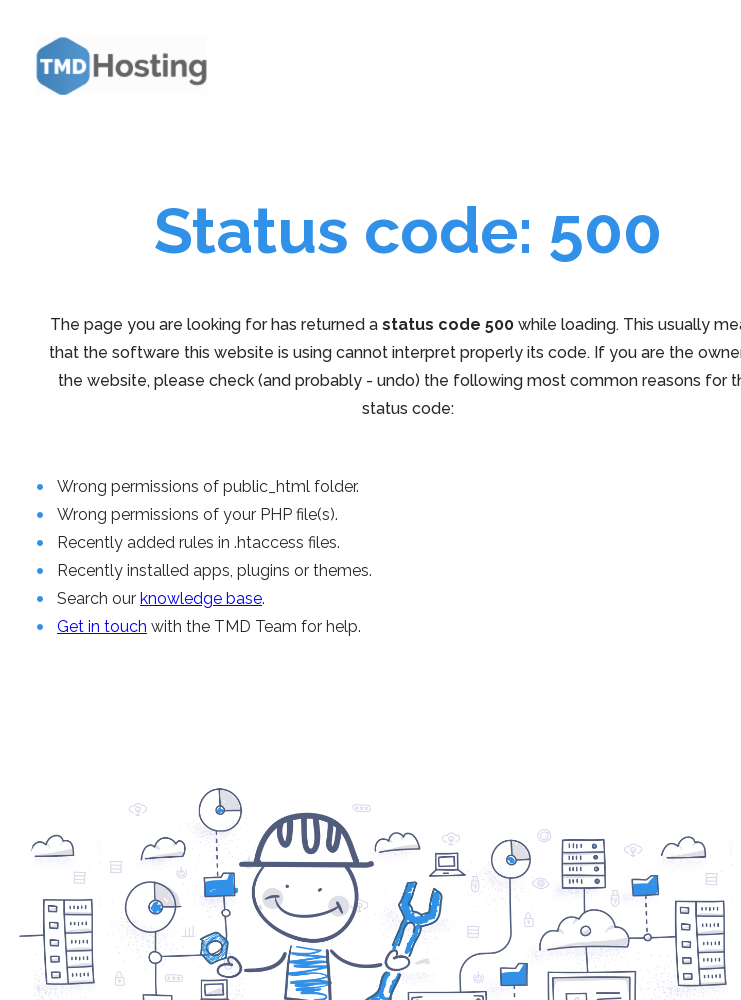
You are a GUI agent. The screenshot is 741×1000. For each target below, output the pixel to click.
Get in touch (102, 626)
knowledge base (201, 598)
